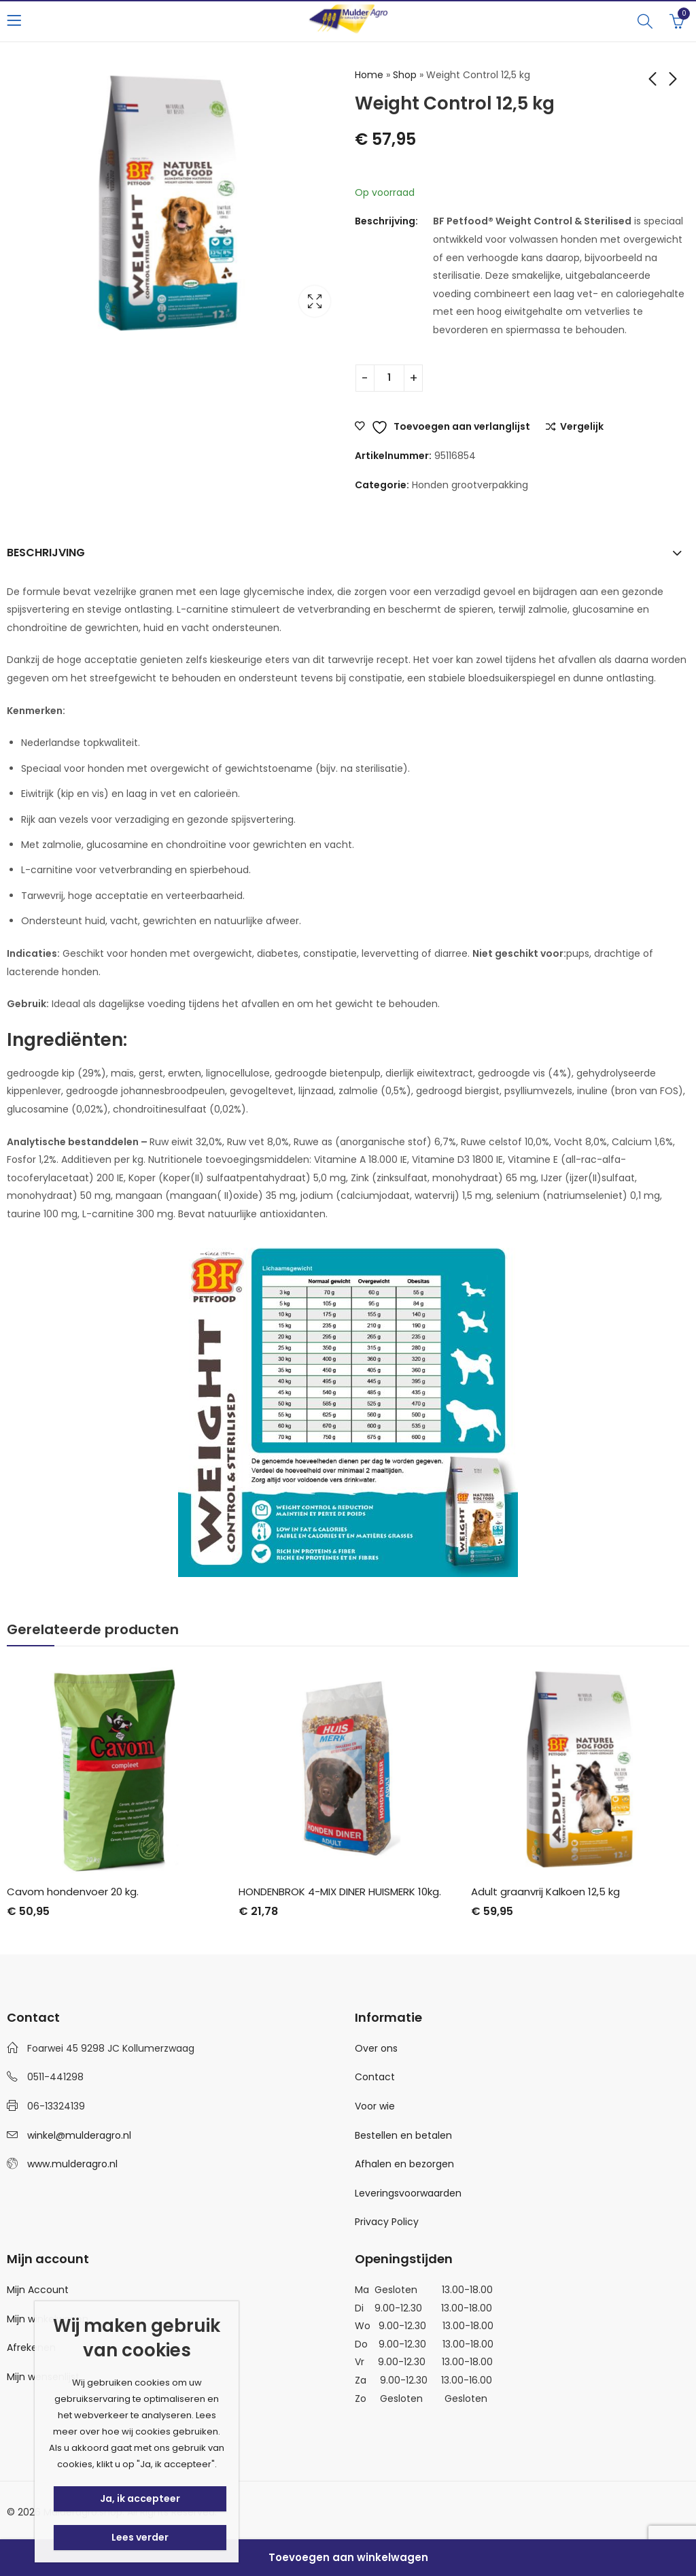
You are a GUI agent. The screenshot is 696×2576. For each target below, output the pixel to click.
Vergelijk (582, 427)
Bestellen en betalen (403, 2135)
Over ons (376, 2048)
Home (369, 75)
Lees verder (140, 2537)
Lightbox (314, 301)
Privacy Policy (387, 2221)
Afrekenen (31, 2347)
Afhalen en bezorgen (404, 2164)
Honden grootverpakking (470, 485)
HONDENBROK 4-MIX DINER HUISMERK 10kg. (340, 1891)
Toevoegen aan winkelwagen (348, 2557)
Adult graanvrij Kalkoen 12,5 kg (545, 1891)
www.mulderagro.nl (72, 2164)
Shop (405, 75)
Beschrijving (46, 552)
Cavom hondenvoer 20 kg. (73, 1891)
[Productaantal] (389, 378)
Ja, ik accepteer (140, 2498)
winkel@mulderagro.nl (79, 2135)
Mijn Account (38, 2290)
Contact (375, 2077)
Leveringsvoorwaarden (408, 2193)
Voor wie (375, 2106)
